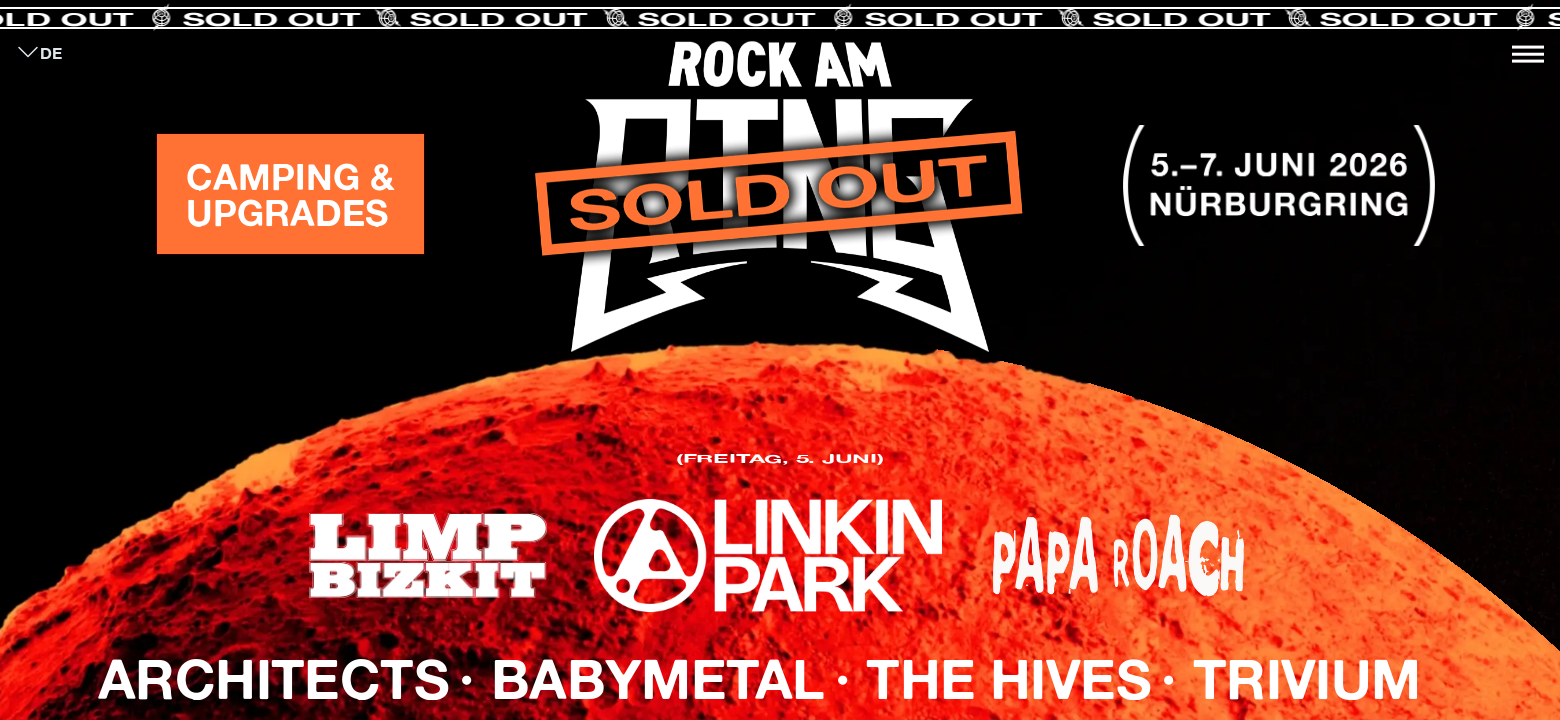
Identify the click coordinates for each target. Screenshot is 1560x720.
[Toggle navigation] (1528, 54)
